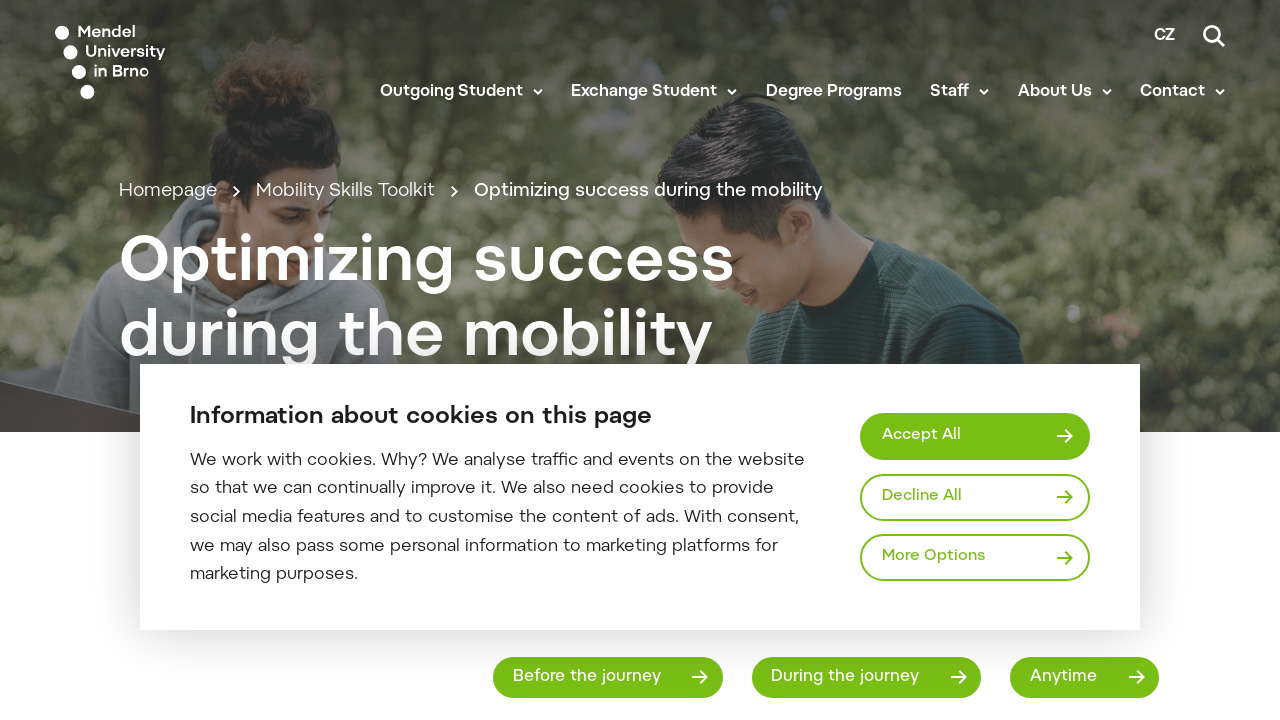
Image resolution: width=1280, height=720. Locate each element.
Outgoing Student (451, 92)
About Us (1055, 92)
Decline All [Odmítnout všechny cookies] (922, 496)
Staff (949, 92)
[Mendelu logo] (170, 62)
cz (1164, 36)
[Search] (1214, 36)
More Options (933, 556)
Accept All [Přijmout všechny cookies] (921, 435)
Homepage (168, 191)
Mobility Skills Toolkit (345, 191)
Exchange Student (644, 92)
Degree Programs (834, 92)
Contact (1172, 92)
